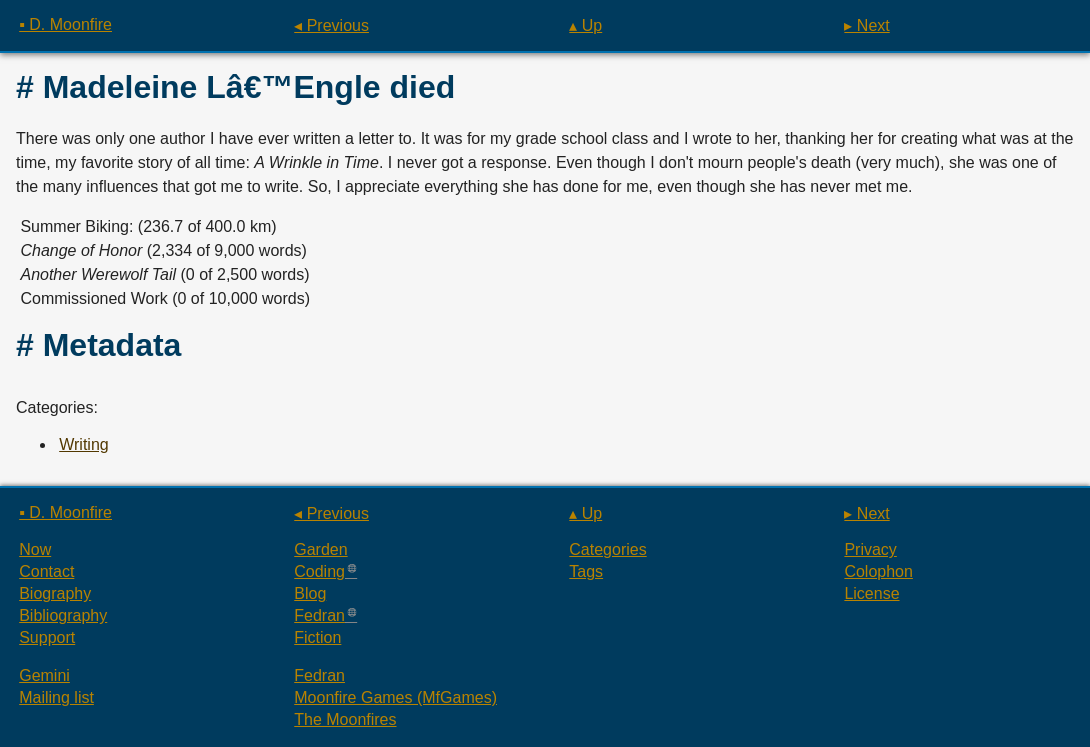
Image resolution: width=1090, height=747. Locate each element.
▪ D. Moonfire (65, 24)
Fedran (319, 615)
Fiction (317, 637)
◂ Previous (331, 25)
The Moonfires (345, 719)
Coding (319, 571)
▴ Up (585, 25)
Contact (46, 571)
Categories (607, 549)
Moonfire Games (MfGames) (395, 697)
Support (47, 637)
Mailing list (56, 697)
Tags (586, 571)
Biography (55, 593)
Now (35, 549)
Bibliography (63, 615)
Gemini (44, 675)
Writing (84, 444)
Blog (310, 593)
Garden (320, 549)
